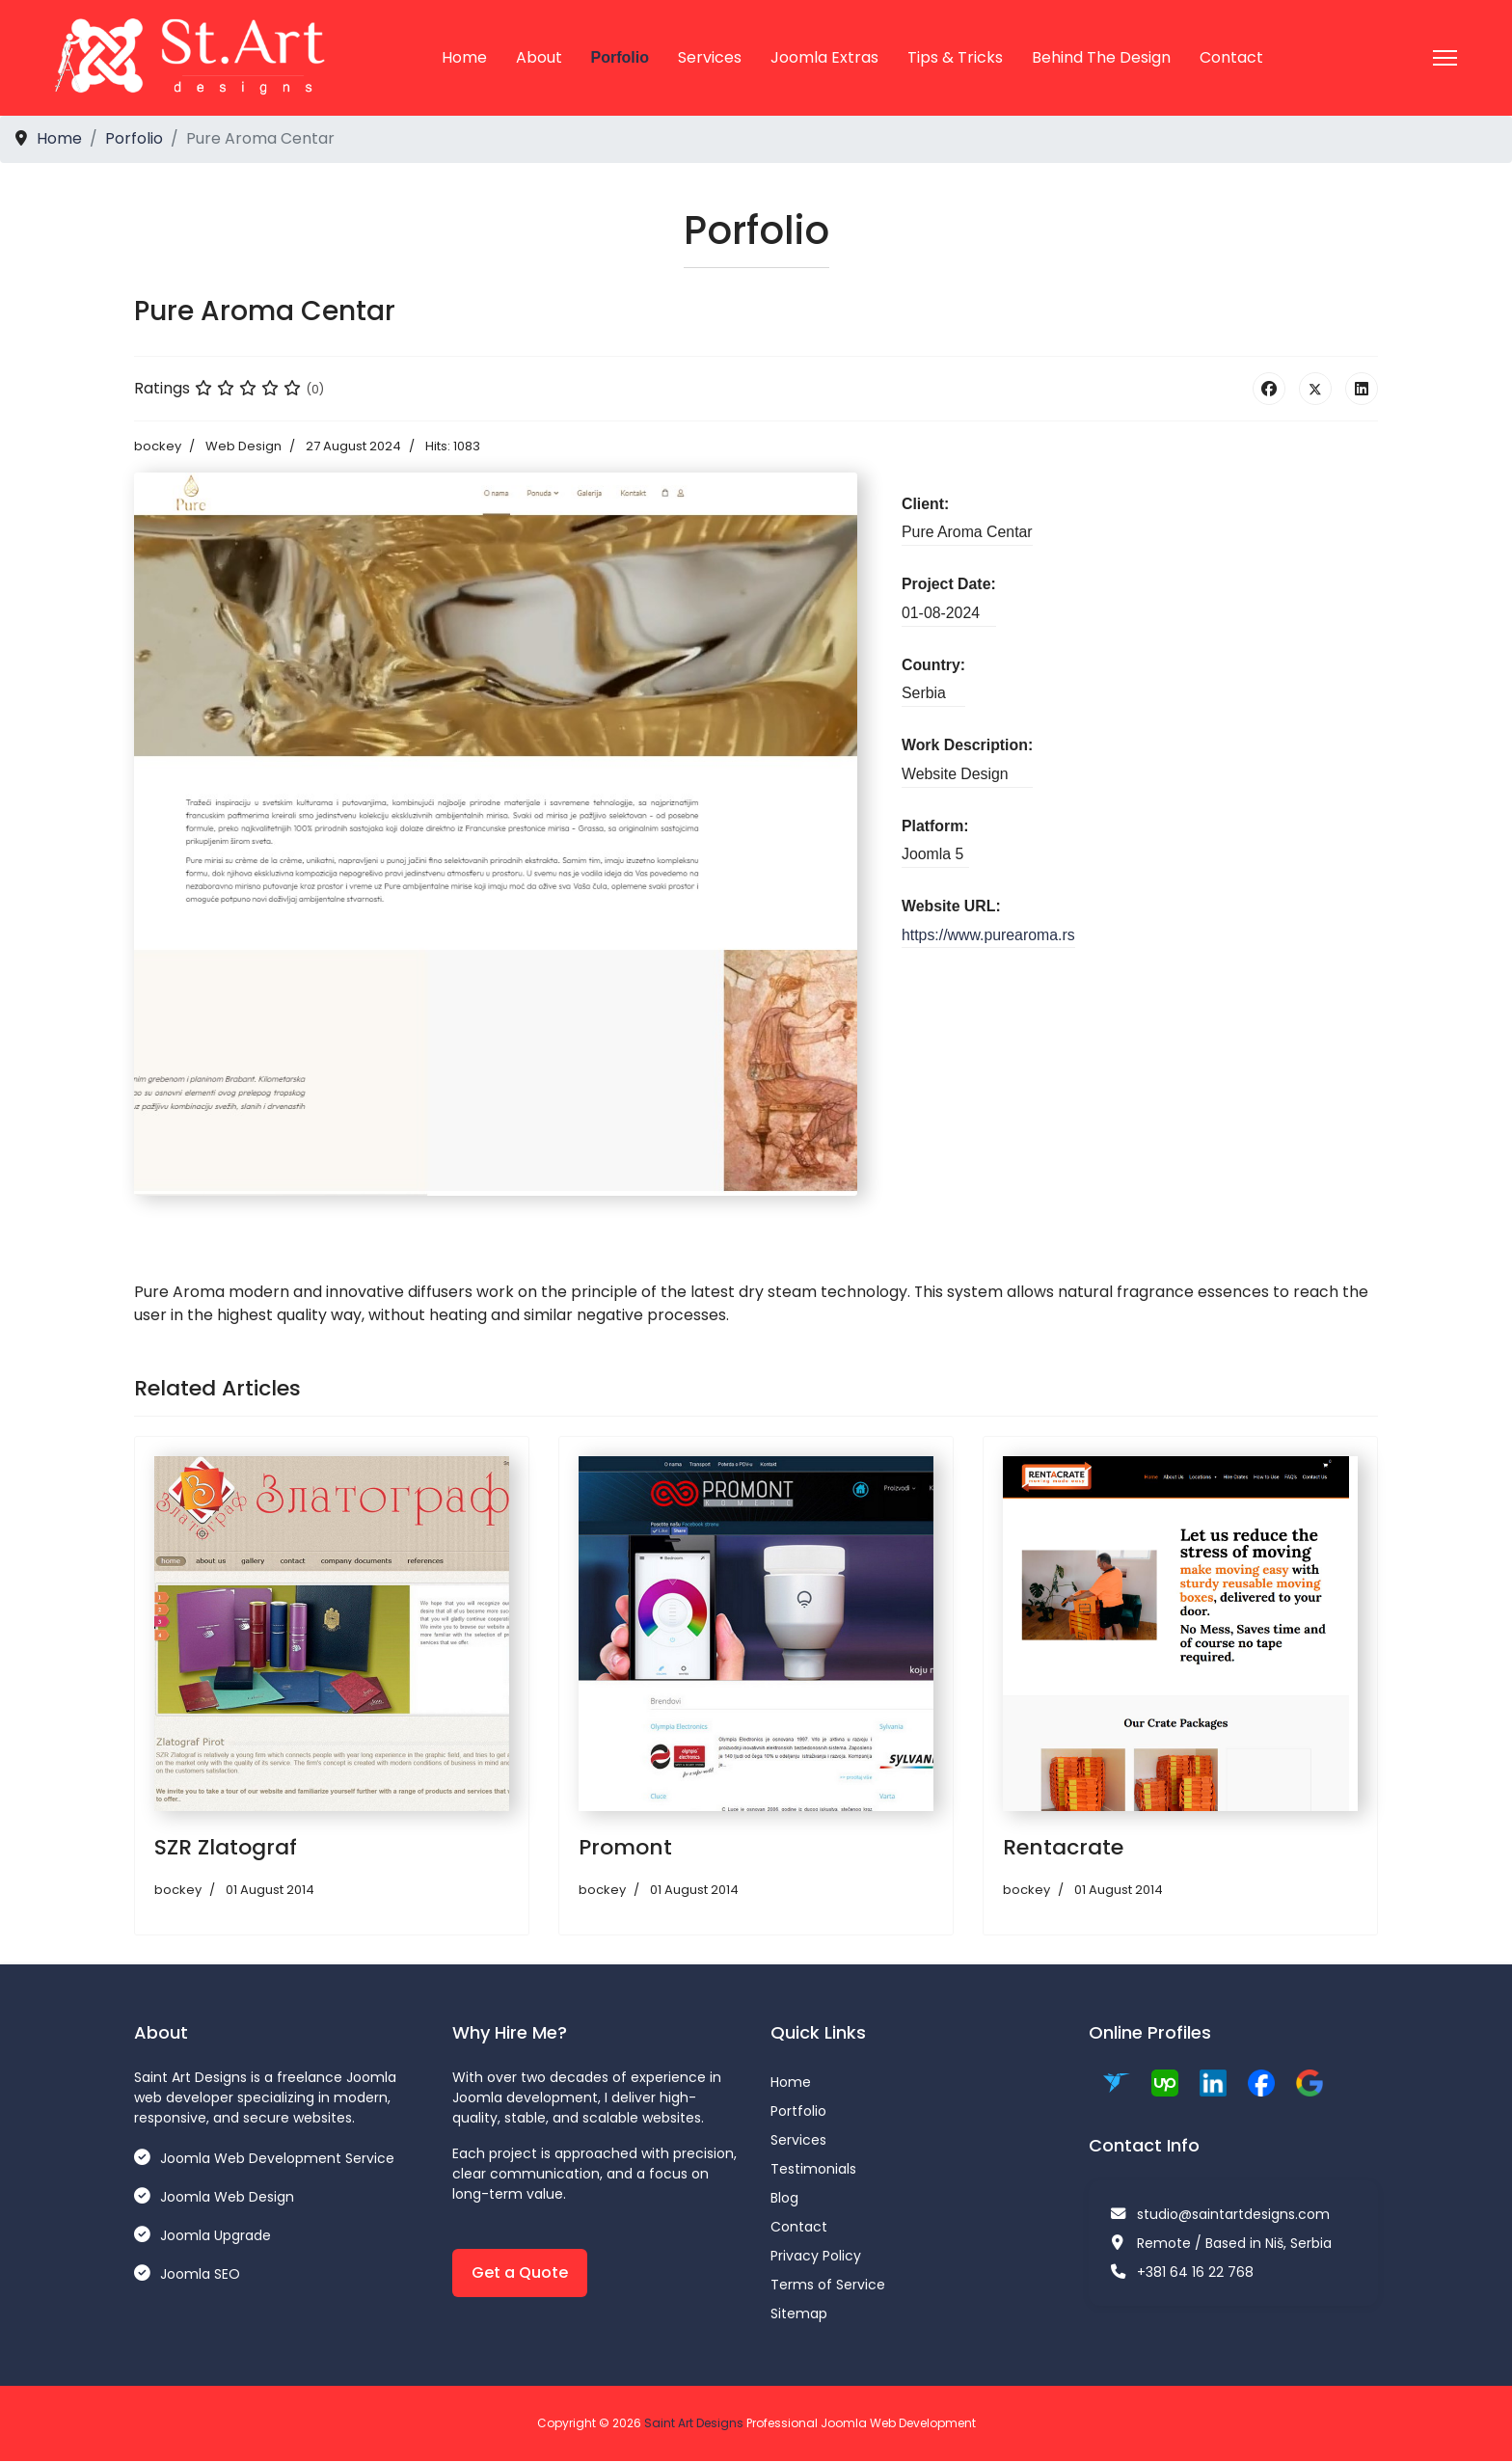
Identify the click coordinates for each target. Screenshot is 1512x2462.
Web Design (243, 447)
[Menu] (1445, 58)
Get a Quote (520, 2272)
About (539, 57)
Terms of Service (827, 2284)
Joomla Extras (824, 57)
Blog (784, 2197)
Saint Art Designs (693, 2423)
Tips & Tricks (955, 57)
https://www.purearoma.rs (989, 937)
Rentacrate (1063, 1848)
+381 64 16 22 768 (1195, 2272)
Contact (1231, 57)
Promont (625, 1848)
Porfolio (620, 57)
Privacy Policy (815, 2255)
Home (464, 57)
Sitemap (798, 2313)
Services (710, 57)
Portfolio (798, 2111)
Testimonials (813, 2168)
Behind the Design (1101, 57)
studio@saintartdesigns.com (1233, 2214)
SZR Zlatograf (225, 1848)
